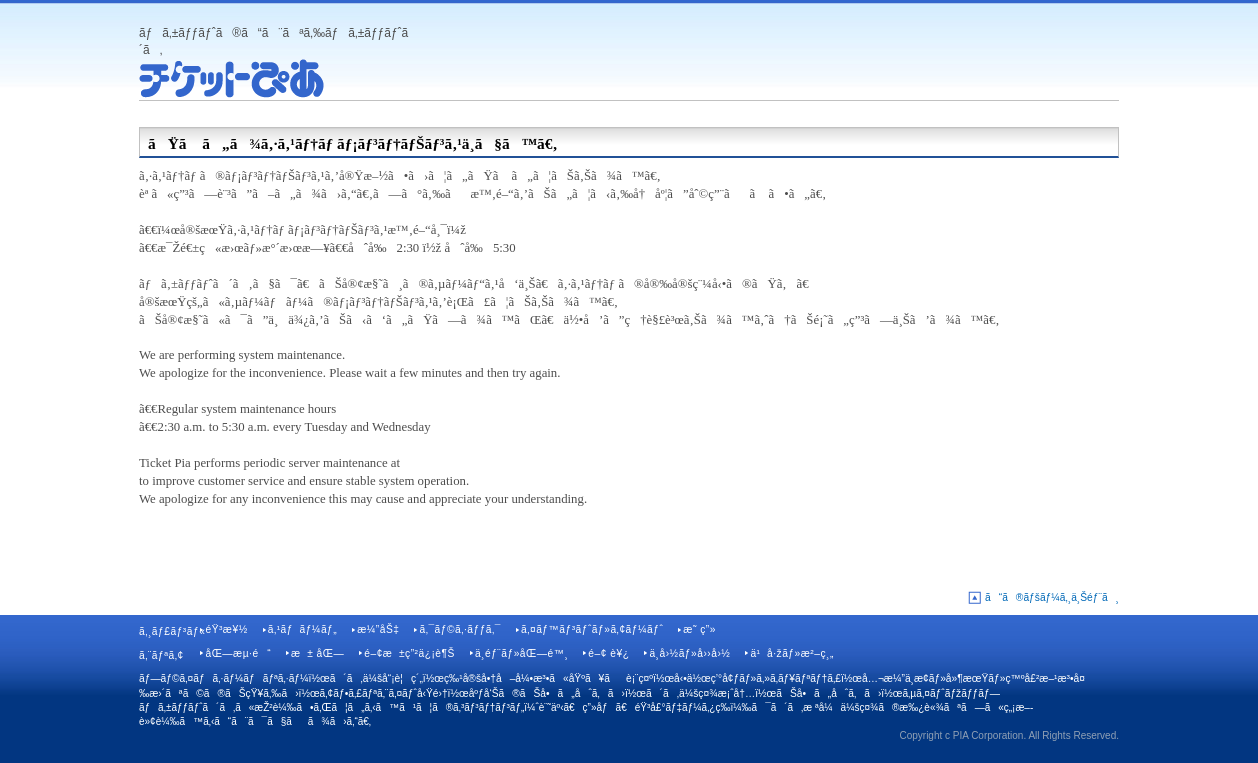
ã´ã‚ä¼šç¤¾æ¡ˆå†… (700, 693)
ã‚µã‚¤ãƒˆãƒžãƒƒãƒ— (951, 693)
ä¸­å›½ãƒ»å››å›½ (689, 653)
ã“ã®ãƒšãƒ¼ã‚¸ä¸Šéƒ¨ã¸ (1052, 597)
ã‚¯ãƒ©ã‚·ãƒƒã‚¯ (460, 629)
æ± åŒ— (317, 653)
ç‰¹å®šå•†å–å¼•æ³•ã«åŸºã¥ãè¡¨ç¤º (548, 678)
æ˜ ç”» (699, 629)
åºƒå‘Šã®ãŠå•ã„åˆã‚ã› (547, 693)
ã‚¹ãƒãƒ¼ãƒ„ (302, 629)
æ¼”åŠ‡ (378, 629)
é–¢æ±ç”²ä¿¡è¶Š (409, 653)
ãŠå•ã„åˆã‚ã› (828, 693)
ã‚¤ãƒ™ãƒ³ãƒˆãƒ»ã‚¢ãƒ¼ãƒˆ (592, 629)
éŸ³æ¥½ (226, 629)
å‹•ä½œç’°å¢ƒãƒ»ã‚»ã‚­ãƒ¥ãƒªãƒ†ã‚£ (757, 678)
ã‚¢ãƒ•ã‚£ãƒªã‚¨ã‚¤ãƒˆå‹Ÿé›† (384, 693)
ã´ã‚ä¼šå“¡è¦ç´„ (376, 678)
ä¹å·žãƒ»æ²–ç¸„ (791, 653)
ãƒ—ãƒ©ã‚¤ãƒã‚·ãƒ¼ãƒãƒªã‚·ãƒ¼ (224, 678)
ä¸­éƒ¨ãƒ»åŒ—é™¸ (521, 653)
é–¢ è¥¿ (608, 653)
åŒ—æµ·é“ (238, 653)
